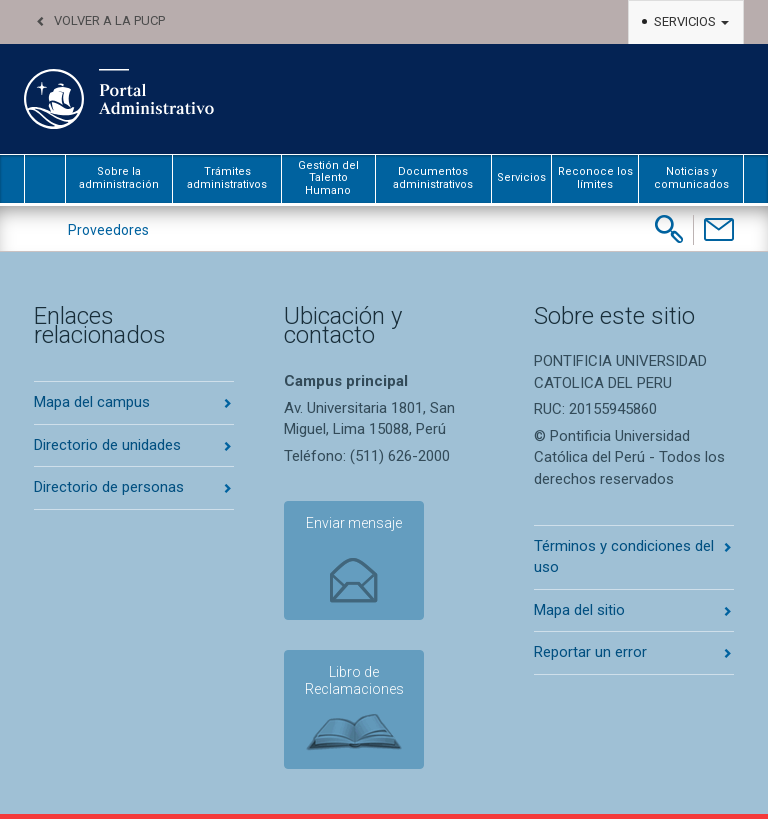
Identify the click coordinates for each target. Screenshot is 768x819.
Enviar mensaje (354, 523)
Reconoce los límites (595, 177)
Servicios (691, 21)
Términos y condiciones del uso (624, 556)
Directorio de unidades (107, 445)
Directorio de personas (109, 487)
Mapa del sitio (579, 610)
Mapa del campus (92, 402)
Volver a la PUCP (109, 20)
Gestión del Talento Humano (328, 178)
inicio (45, 179)
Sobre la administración (119, 177)
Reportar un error (590, 652)
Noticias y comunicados (691, 177)
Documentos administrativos (433, 177)
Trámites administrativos (227, 177)
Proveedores (108, 230)
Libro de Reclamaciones (354, 680)
